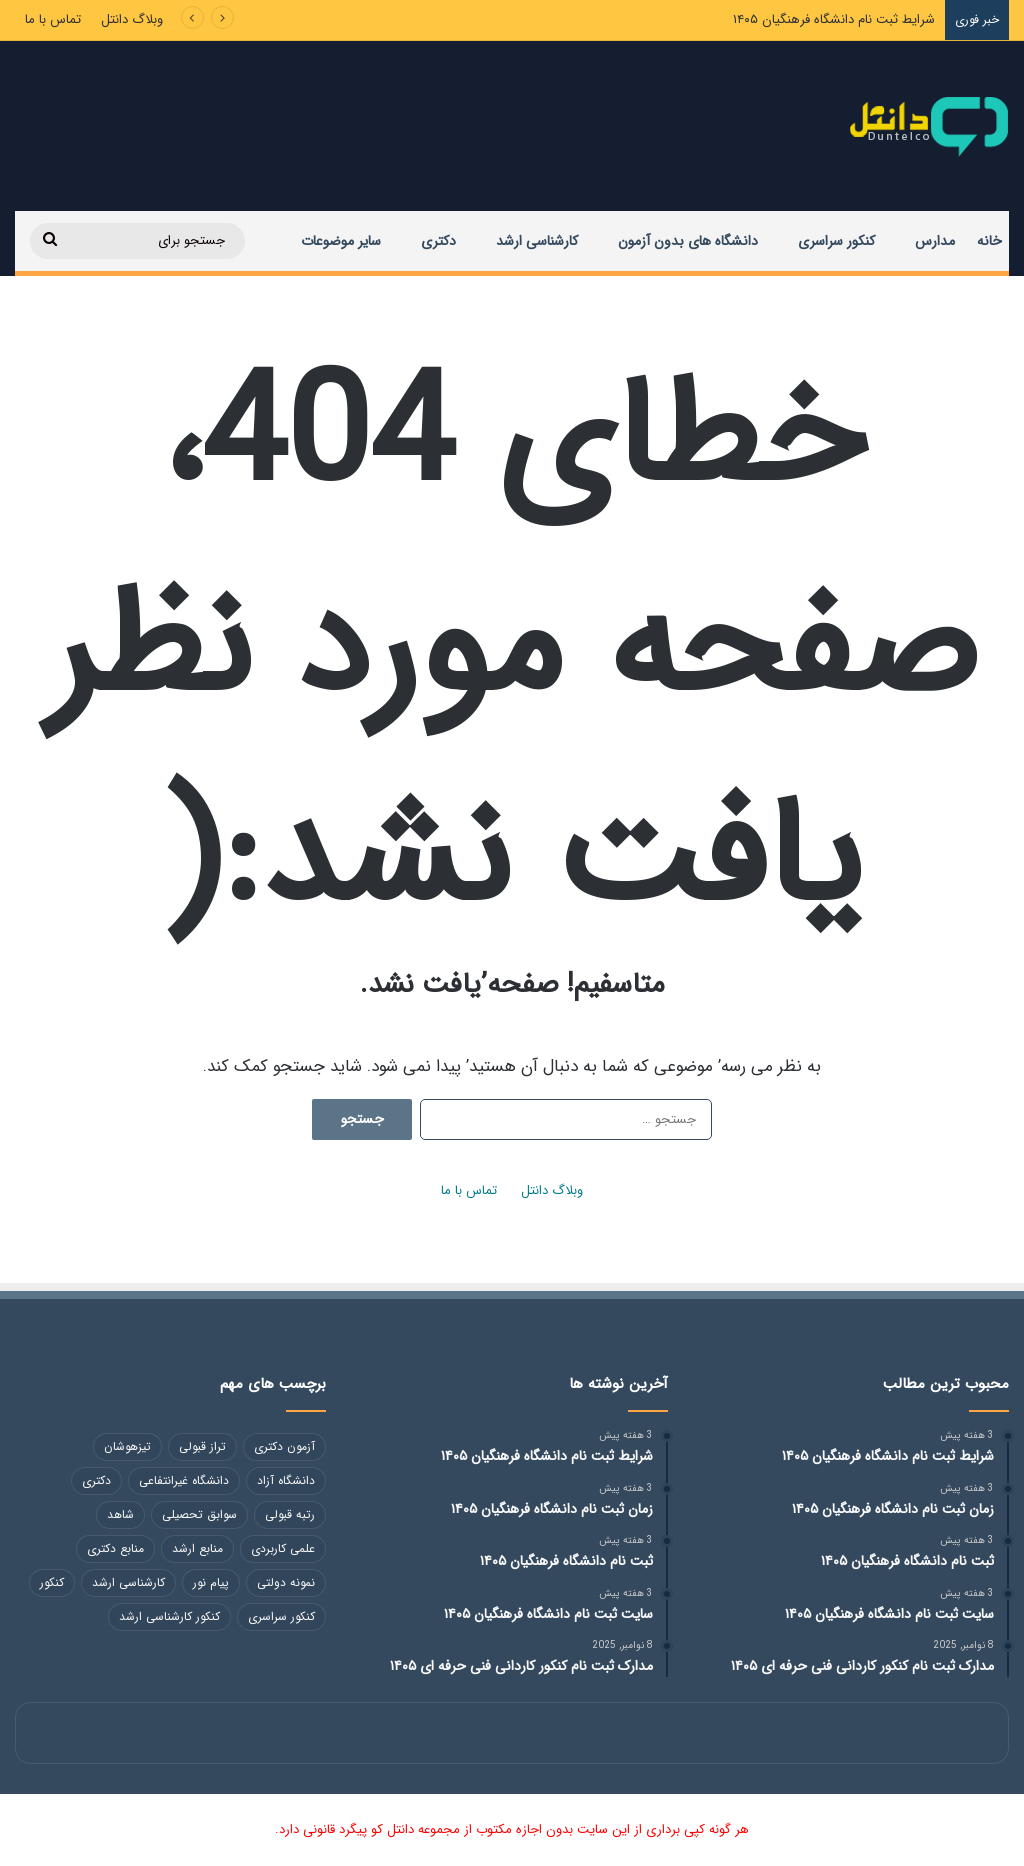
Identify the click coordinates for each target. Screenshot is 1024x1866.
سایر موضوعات (341, 241)
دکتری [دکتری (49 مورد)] (96, 1480)
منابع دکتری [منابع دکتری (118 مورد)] (115, 1548)
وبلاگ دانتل (132, 19)
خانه (989, 241)
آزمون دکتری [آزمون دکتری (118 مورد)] (284, 1446)
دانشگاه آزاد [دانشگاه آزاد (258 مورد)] (286, 1480)
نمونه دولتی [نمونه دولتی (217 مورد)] (286, 1582)
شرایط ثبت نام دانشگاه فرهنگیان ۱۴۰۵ (834, 19)
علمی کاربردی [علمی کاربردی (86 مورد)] (283, 1548)
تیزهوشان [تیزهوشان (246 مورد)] (127, 1446)
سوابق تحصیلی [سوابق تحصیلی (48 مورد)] (199, 1514)
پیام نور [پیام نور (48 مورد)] (211, 1582)
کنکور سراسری (836, 241)
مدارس (935, 241)
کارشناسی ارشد (537, 241)
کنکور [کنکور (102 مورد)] (52, 1582)
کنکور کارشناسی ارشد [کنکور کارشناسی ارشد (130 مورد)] (169, 1616)
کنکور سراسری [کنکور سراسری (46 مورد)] (281, 1616)
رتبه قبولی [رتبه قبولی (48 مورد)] (290, 1514)
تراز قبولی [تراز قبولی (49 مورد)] (202, 1446)
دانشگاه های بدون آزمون (688, 241)
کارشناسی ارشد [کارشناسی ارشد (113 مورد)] (128, 1582)
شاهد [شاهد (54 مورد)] (120, 1514)
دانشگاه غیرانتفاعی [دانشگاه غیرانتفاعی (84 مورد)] (184, 1480)
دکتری (438, 241)
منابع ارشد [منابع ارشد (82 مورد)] (197, 1548)
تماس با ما (53, 19)
